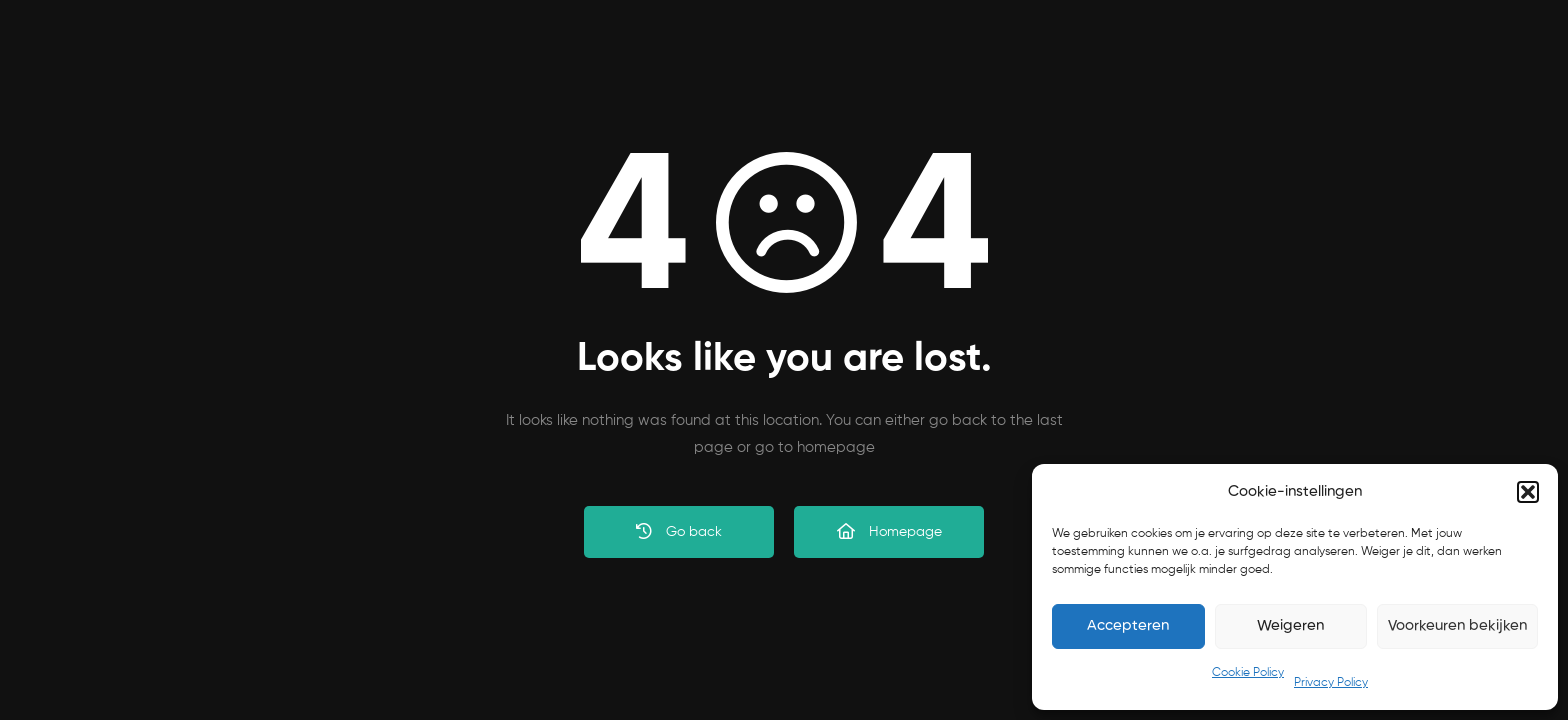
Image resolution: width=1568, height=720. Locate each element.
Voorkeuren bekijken (1457, 625)
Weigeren (1290, 625)
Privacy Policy (1331, 683)
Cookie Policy (1248, 673)
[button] (1528, 492)
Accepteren (1128, 625)
